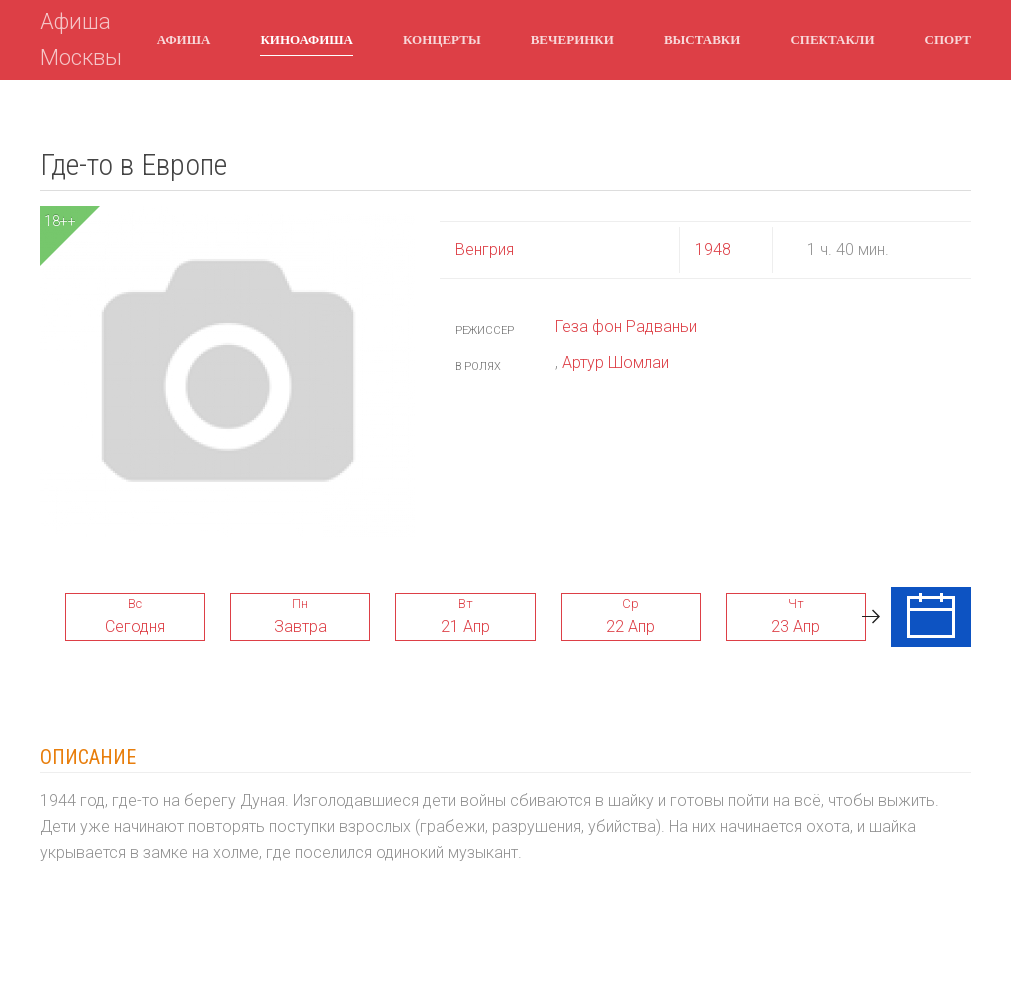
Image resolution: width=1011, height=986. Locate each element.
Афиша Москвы (81, 39)
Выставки (702, 39)
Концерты (442, 39)
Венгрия (484, 249)
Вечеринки (572, 39)
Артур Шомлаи (615, 362)
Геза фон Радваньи (626, 326)
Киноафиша (306, 39)
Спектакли (832, 39)
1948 (713, 249)
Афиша (184, 39)
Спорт (948, 39)
